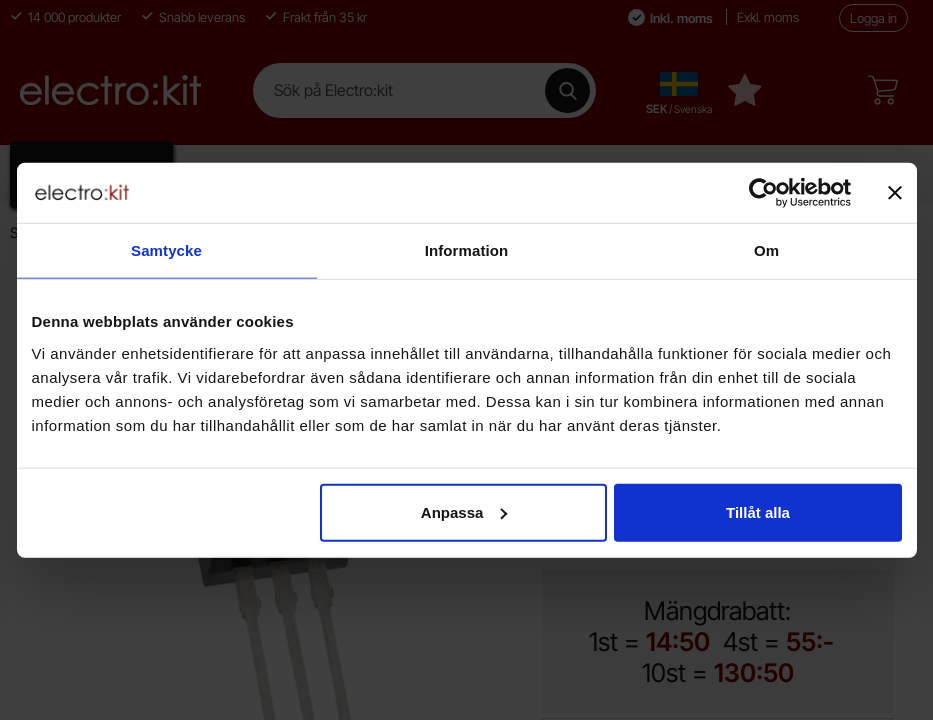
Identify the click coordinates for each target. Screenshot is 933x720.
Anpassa (464, 511)
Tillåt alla (758, 511)
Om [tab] (766, 250)
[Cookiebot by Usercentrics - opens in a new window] (763, 193)
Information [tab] (467, 250)
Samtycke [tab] (166, 250)
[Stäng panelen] (895, 193)
